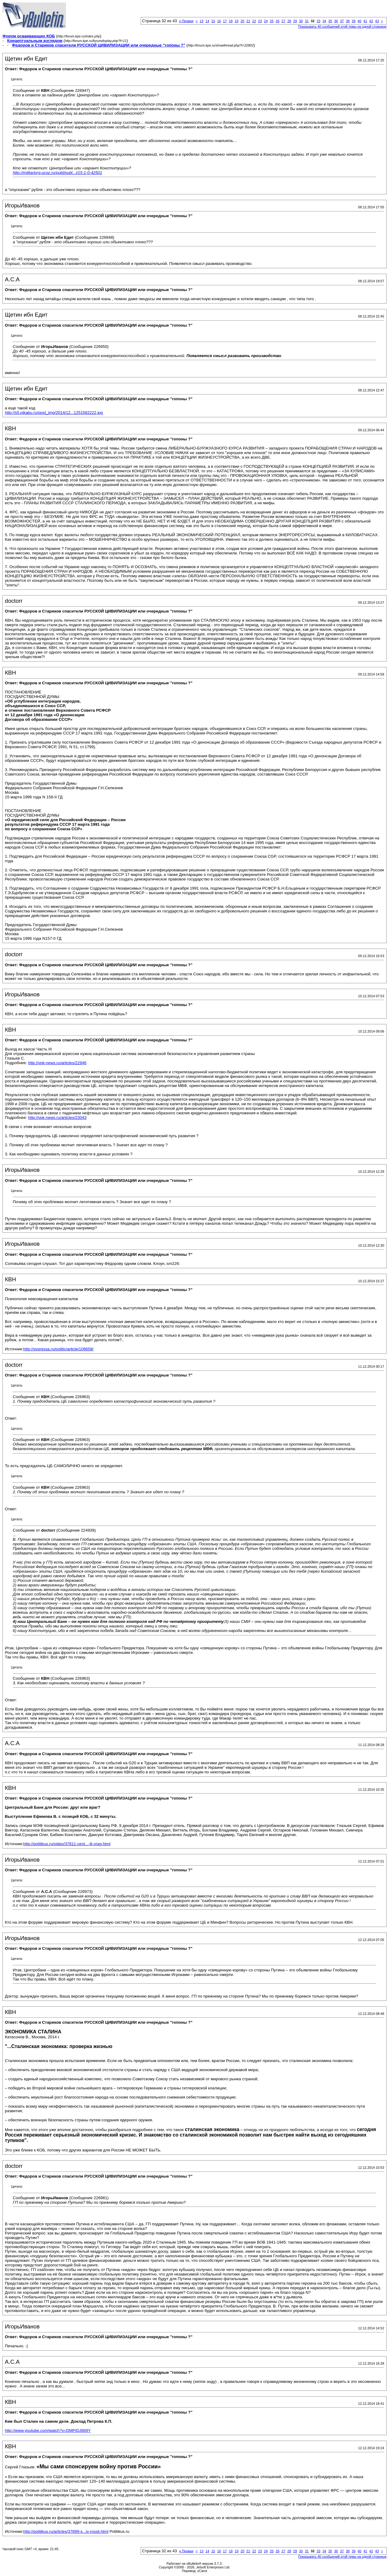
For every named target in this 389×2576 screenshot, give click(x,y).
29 (295, 21)
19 (236, 21)
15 (213, 21)
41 (365, 21)
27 (283, 21)
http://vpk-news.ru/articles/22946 (57, 1063)
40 (359, 21)
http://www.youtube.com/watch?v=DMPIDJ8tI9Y (48, 2430)
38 (347, 21)
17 (225, 21)
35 (330, 21)
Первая (186, 21)
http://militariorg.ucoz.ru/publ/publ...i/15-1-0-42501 (57, 172)
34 (324, 21)
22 (254, 21)
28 (289, 21)
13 (201, 21)
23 (260, 21)
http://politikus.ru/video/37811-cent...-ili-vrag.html (67, 1844)
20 (242, 21)
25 (272, 21)
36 (336, 21)
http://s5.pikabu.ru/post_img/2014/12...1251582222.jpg (54, 412)
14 (207, 21)
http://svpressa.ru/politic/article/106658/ (58, 1349)
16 (219, 21)
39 (353, 21)
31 (306, 21)
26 (277, 21)
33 (318, 21)
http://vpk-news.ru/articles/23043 (57, 1117)
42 (371, 21)
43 (377, 21)
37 (342, 21)
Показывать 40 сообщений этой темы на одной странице (342, 26)
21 (248, 21)
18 (230, 21)
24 (266, 21)
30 (301, 21)
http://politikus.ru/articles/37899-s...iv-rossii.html (65, 2531)
